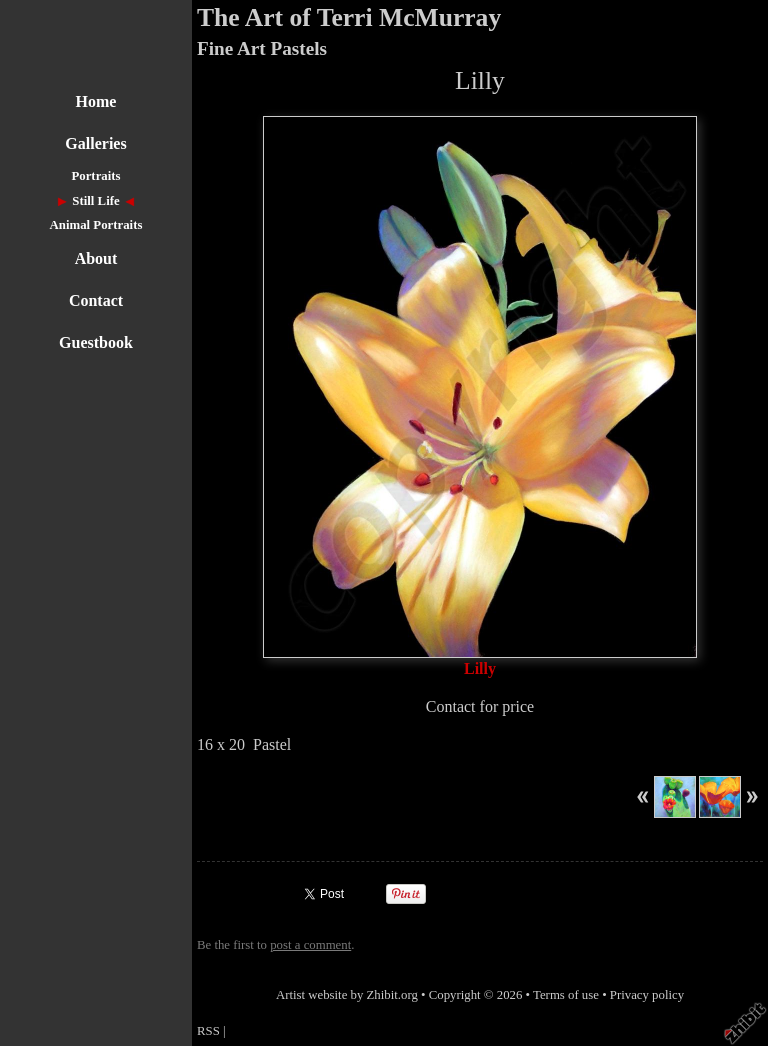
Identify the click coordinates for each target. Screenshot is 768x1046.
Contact (96, 300)
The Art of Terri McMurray (349, 17)
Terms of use (566, 995)
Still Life (95, 201)
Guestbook (96, 342)
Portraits (95, 176)
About (96, 258)
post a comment (310, 945)
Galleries (95, 143)
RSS (208, 1031)
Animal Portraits (96, 225)
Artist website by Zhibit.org (347, 995)
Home (96, 101)
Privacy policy (647, 995)
